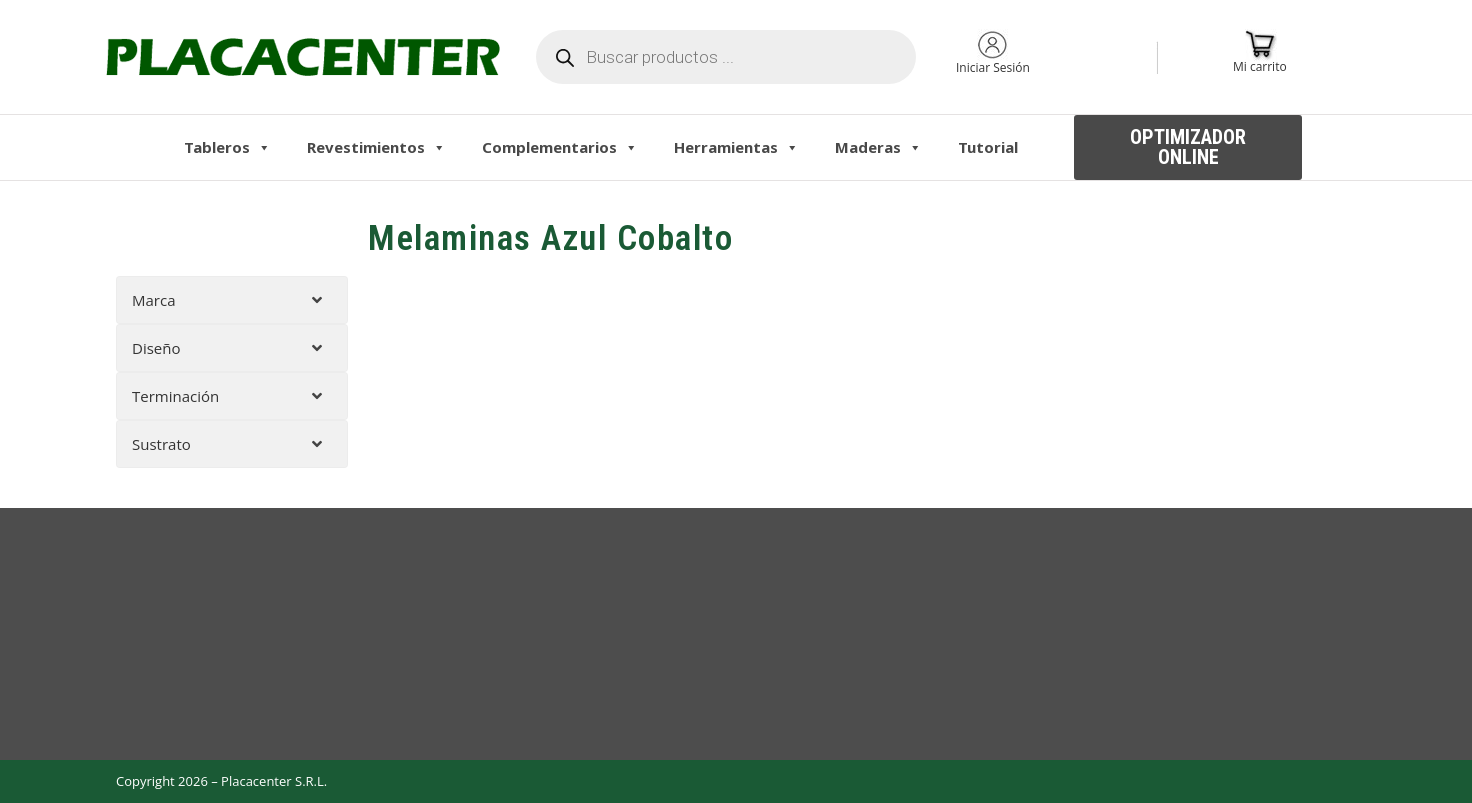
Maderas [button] (878, 147)
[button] (1188, 147)
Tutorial (988, 147)
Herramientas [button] (736, 147)
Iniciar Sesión (993, 67)
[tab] (232, 300)
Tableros (227, 147)
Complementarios (560, 147)
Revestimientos (376, 147)
